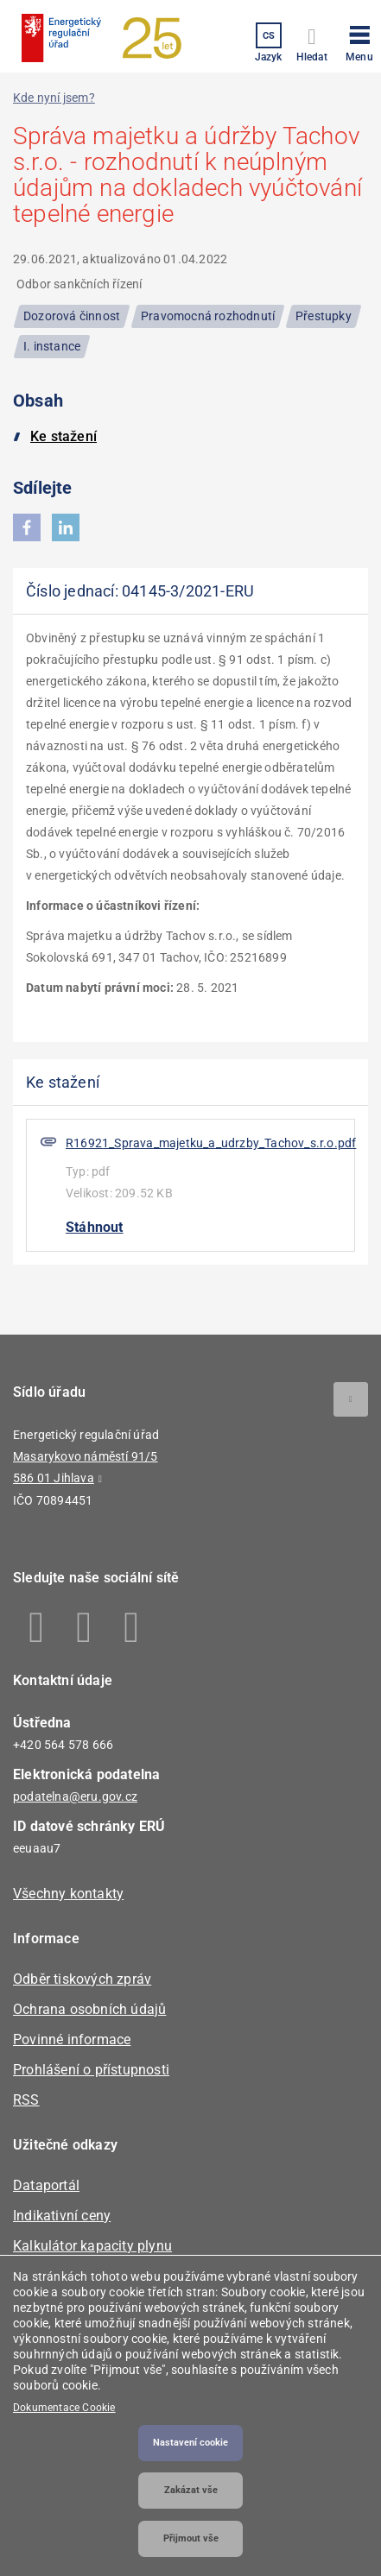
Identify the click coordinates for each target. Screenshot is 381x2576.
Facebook (36, 1627)
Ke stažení (63, 436)
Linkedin (84, 1627)
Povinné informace (71, 2039)
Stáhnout (95, 1227)
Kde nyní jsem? (54, 97)
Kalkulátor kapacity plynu (92, 2246)
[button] (359, 40)
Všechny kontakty (68, 1893)
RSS (26, 2100)
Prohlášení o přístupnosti (91, 2069)
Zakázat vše (191, 2490)
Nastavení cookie (190, 2442)
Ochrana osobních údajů (89, 2009)
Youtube (132, 1627)
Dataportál (46, 2185)
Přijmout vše (191, 2538)
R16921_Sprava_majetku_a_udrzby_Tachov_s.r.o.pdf (211, 1143)
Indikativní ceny (62, 2215)
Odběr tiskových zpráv (82, 1979)
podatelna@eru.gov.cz (75, 1796)
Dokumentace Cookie (64, 2408)
